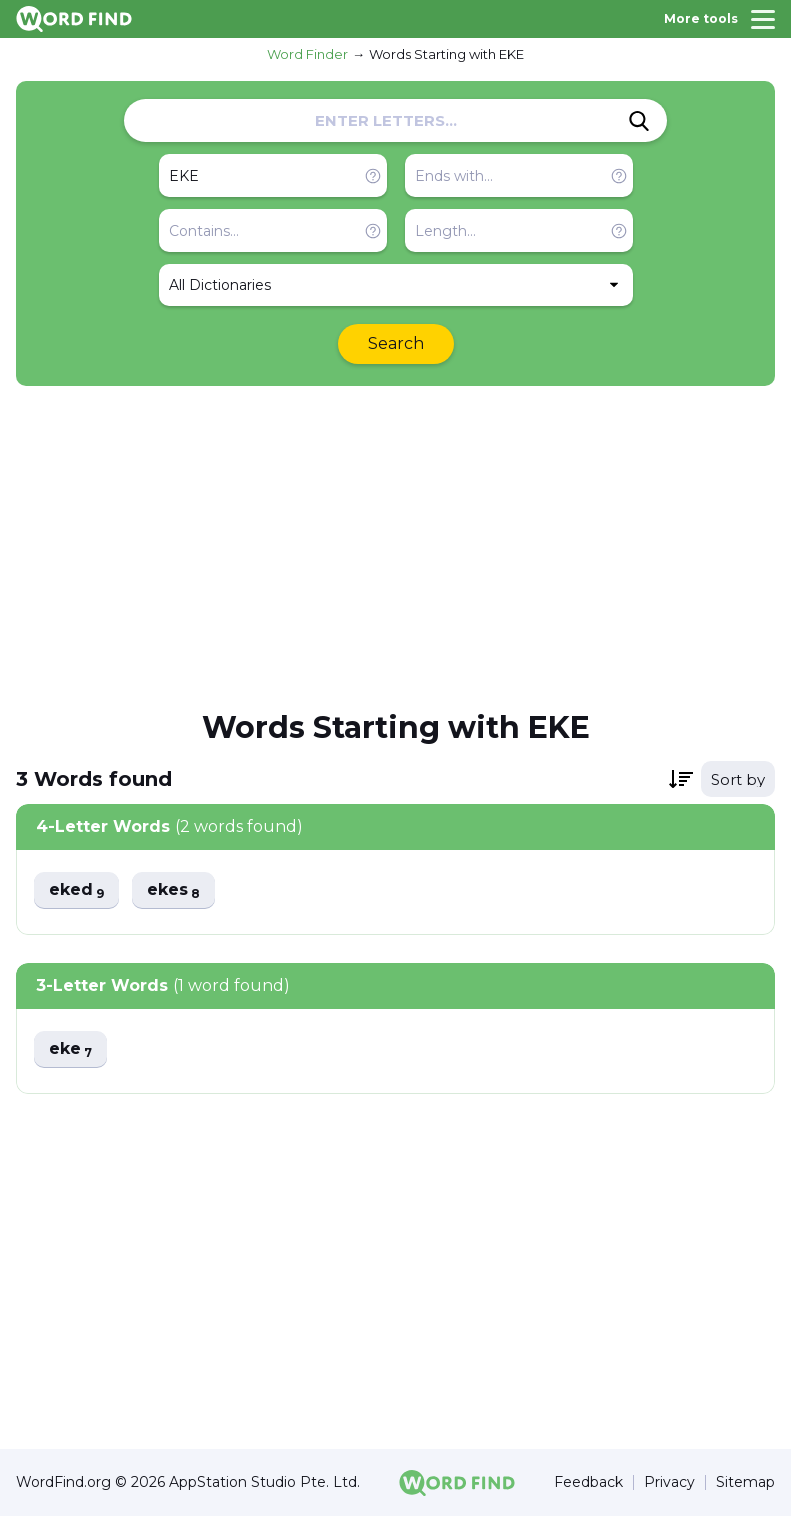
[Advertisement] (395, 546)
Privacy (669, 1482)
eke (70, 1049)
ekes (173, 890)
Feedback (588, 1482)
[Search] (639, 121)
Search (396, 343)
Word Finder (307, 54)
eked (76, 890)
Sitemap (745, 1482)
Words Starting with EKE (446, 54)
